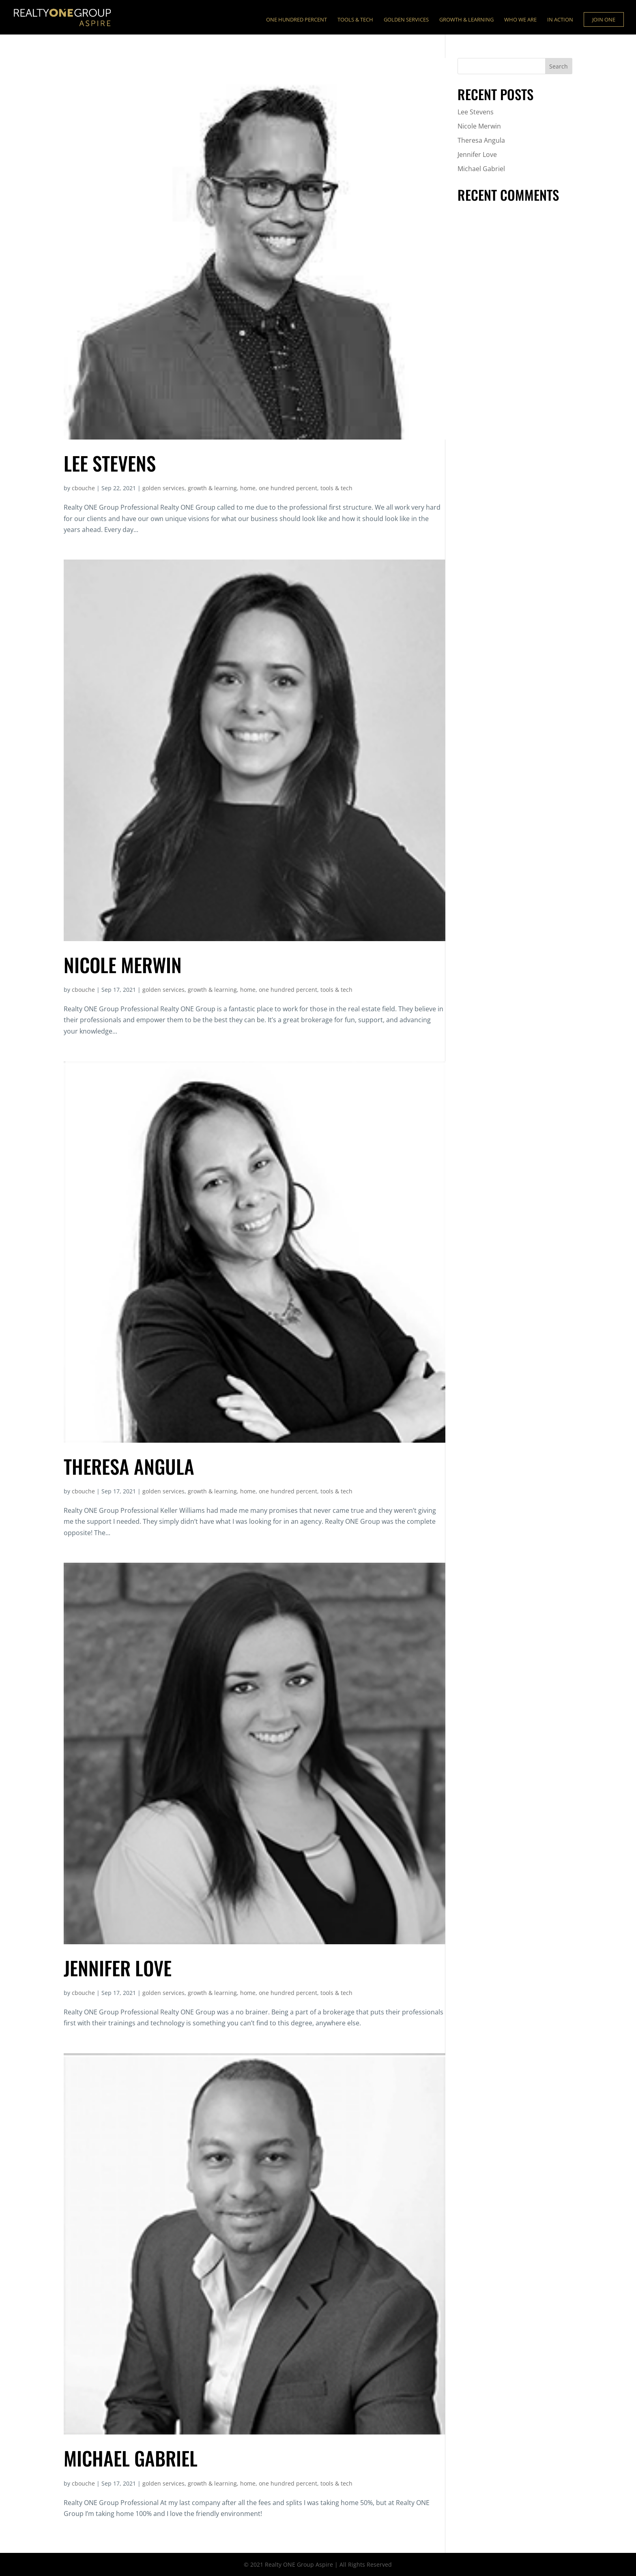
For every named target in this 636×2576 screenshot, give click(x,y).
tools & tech (336, 488)
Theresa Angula (129, 1466)
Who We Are (520, 20)
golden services (163, 488)
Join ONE (603, 19)
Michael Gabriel (131, 2458)
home (248, 488)
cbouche (83, 488)
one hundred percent (288, 488)
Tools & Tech (355, 20)
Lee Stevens (110, 463)
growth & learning (212, 488)
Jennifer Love (118, 1968)
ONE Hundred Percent (296, 20)
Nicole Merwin (123, 964)
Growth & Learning (466, 20)
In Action (560, 20)
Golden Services (406, 20)
